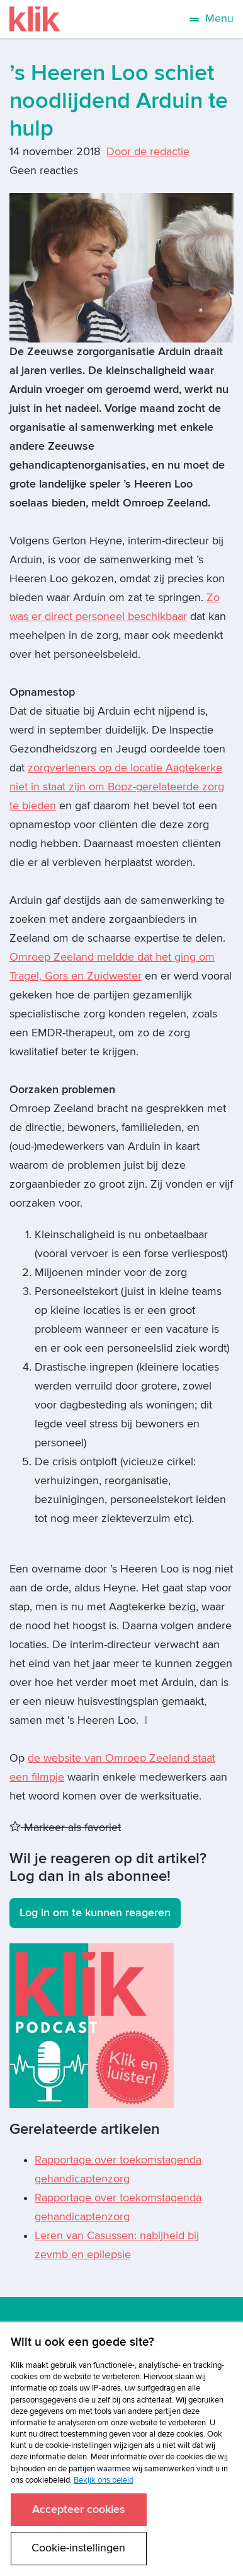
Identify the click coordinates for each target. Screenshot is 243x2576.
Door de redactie (147, 151)
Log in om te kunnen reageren (95, 1912)
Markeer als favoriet (65, 1827)
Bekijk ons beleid (103, 2480)
